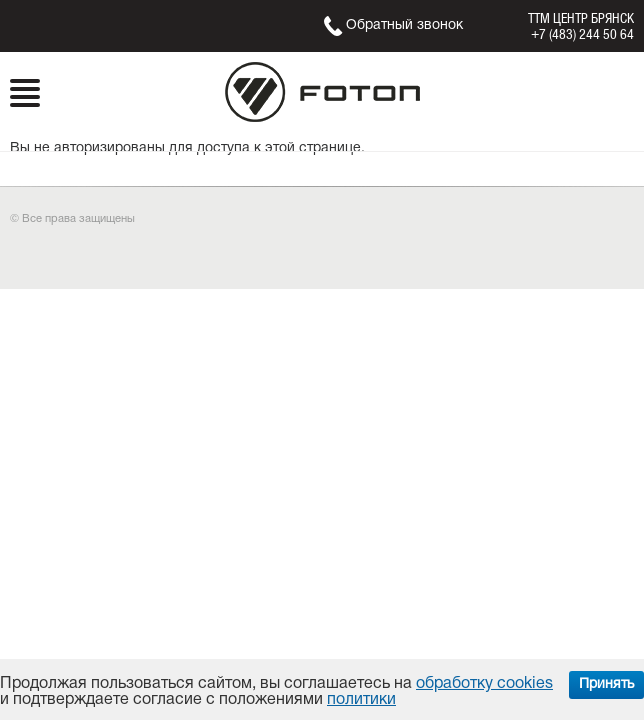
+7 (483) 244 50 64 (582, 34)
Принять (606, 684)
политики (361, 700)
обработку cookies (484, 684)
